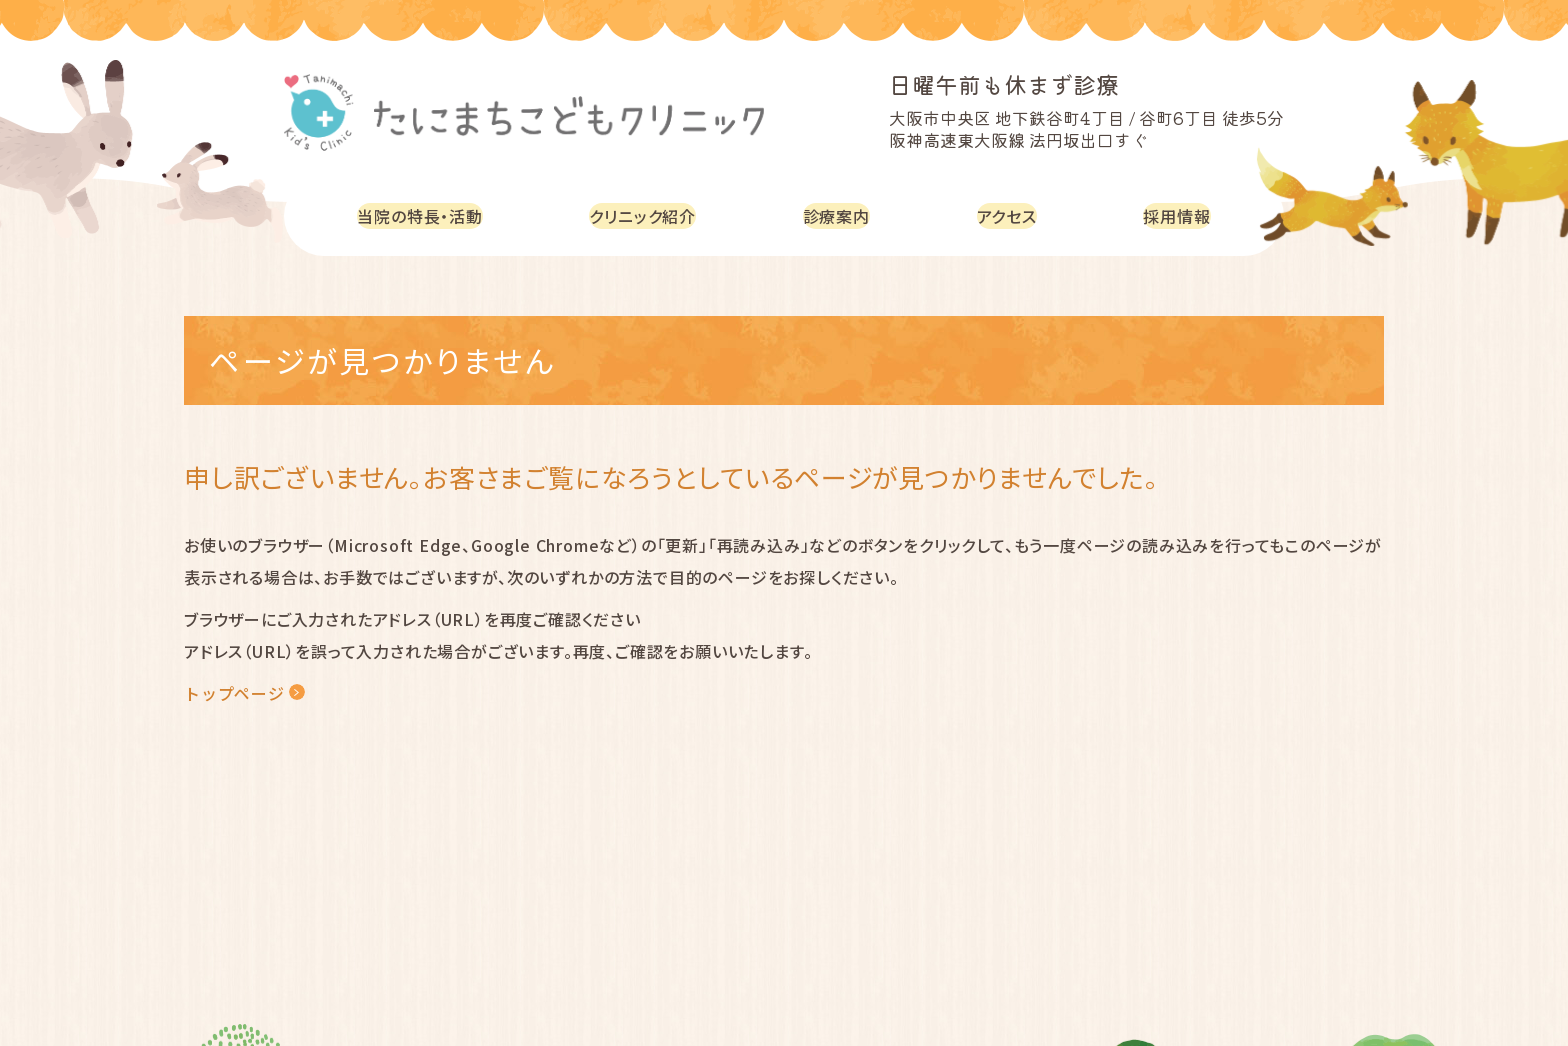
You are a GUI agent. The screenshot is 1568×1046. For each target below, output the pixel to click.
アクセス (1013, 215)
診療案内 (847, 215)
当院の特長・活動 (424, 215)
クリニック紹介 (655, 215)
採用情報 (1179, 215)
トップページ (234, 693)
